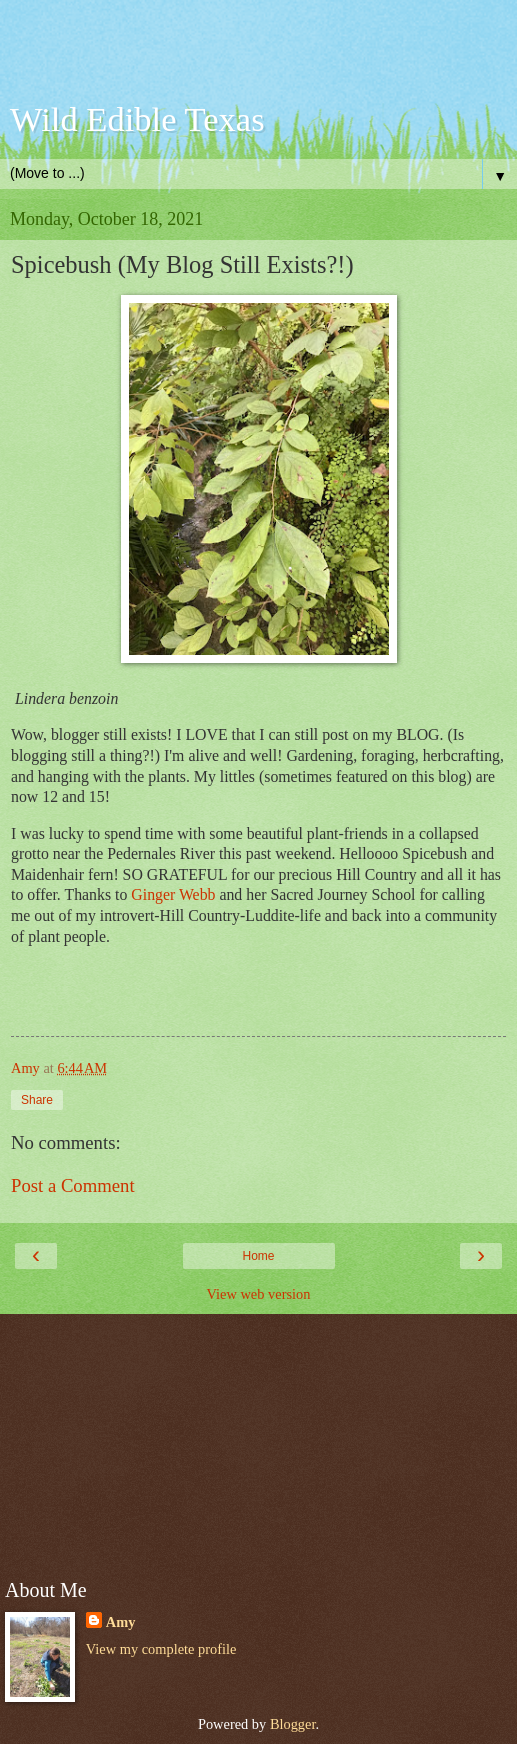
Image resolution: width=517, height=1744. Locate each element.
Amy (121, 1622)
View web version (259, 1294)
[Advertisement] (259, 55)
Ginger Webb (173, 894)
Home (258, 1256)
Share (37, 1100)
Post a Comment (73, 1185)
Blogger (293, 1724)
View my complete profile (161, 1649)
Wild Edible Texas (137, 119)
